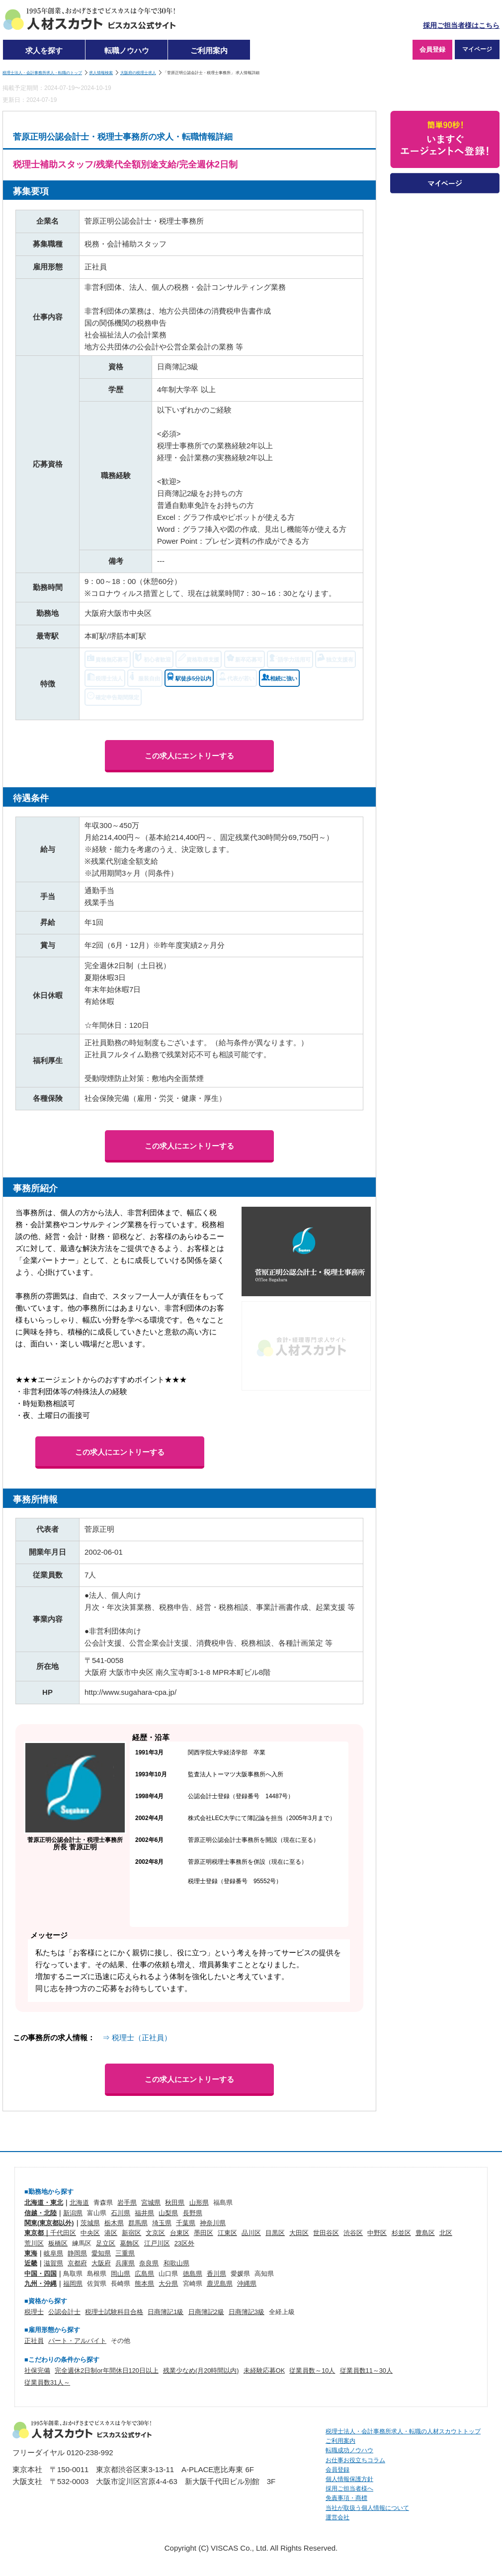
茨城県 (90, 2223)
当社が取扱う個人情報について (367, 2507)
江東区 (227, 2233)
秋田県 (174, 2202)
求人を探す (44, 50)
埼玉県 (161, 2223)
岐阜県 (53, 2253)
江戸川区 (157, 2243)
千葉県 (185, 2223)
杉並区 (401, 2233)
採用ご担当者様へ (349, 2488)
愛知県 (101, 2253)
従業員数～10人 (312, 2370)
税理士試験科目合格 (114, 2312)
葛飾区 (129, 2243)
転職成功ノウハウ (349, 2450)
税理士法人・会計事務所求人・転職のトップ (42, 72)
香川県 (216, 2273)
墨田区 (203, 2233)
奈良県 (149, 2263)
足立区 (105, 2243)
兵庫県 (125, 2263)
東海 (30, 2253)
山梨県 (168, 2213)
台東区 (179, 2233)
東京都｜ (37, 2233)
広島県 (144, 2273)
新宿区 (131, 2233)
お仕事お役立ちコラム (355, 2460)
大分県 (168, 2283)
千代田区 (63, 2233)
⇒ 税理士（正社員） (136, 2037)
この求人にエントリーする (189, 755)
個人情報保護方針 (349, 2479)
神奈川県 (213, 2223)
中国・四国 (40, 2273)
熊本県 (144, 2283)
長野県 (192, 2213)
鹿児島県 (220, 2283)
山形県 (199, 2202)
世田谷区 (326, 2233)
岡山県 (120, 2273)
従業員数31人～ (47, 2382)
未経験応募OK (264, 2370)
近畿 (30, 2263)
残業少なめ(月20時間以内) (201, 2370)
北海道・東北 (43, 2202)
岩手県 (127, 2202)
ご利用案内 (209, 50)
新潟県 (73, 2213)
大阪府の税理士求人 (138, 72)
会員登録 (432, 49)
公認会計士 (64, 2312)
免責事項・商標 (346, 2497)
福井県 (144, 2213)
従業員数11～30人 (366, 2370)
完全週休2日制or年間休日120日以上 (107, 2370)
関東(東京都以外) (49, 2223)
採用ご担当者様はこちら (461, 25)
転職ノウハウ (126, 50)
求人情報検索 (101, 72)
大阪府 (101, 2263)
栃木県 (114, 2223)
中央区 (90, 2233)
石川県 (120, 2213)
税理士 (34, 2312)
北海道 (79, 2202)
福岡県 (73, 2283)
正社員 (34, 2340)
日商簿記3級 (246, 2312)
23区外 (184, 2243)
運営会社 (337, 2517)
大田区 (299, 2233)
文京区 (155, 2233)
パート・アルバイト (77, 2340)
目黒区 (275, 2233)
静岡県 (77, 2253)
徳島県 (192, 2273)
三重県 (125, 2253)
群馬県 (138, 2223)
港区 (110, 2233)
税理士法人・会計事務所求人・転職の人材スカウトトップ (403, 2431)
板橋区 (58, 2243)
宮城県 (151, 2202)
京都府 (77, 2263)
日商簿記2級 (206, 2312)
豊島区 (425, 2233)
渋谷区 (353, 2233)
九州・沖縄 (40, 2283)
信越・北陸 (40, 2213)
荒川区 (34, 2243)
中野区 (377, 2233)
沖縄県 (246, 2283)
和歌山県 (176, 2263)
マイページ (477, 49)
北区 (445, 2233)
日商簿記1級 (165, 2312)
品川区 (251, 2233)
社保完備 (37, 2370)
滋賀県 (53, 2263)
